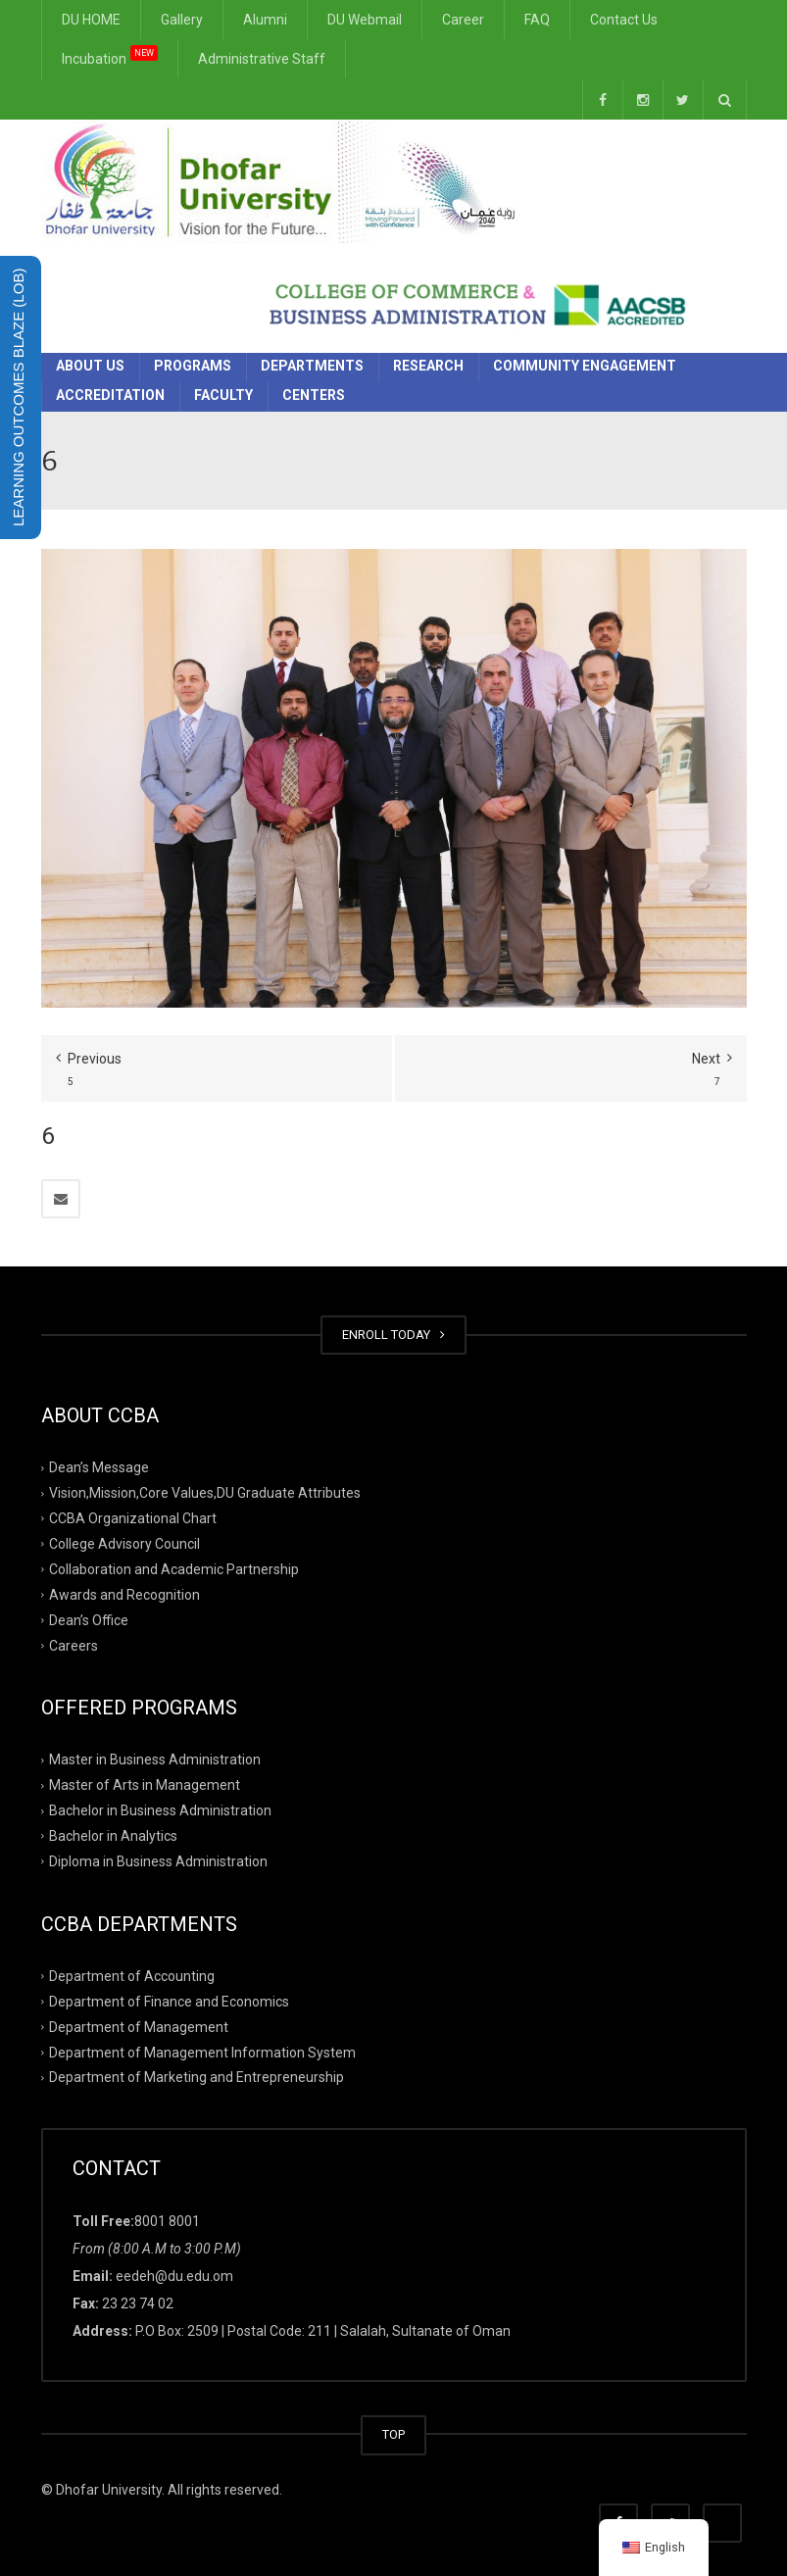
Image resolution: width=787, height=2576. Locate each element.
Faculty (223, 395)
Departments (312, 365)
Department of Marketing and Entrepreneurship (196, 2077)
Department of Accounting (132, 1976)
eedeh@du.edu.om (174, 2276)
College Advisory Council (124, 1544)
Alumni (265, 19)
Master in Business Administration (155, 1759)
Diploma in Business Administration (158, 1861)
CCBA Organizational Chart (133, 1518)
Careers (73, 1645)
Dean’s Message (99, 1467)
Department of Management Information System (202, 2051)
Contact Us (624, 19)
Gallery (182, 19)
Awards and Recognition (124, 1595)
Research (428, 365)
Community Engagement (584, 365)
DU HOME (91, 19)
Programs (192, 365)
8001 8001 (167, 2221)
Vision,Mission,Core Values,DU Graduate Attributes (205, 1493)
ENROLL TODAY (393, 1334)
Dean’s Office (88, 1619)
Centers (313, 395)
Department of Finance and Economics (169, 2001)
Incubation (110, 55)
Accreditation (110, 395)
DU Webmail (364, 19)
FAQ (537, 19)
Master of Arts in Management (144, 1785)
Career (463, 19)
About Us (90, 365)
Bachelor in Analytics (113, 1836)
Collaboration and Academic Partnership (174, 1569)
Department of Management (138, 2026)
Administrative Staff (261, 59)
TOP (393, 2434)
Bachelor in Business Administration (160, 1810)
